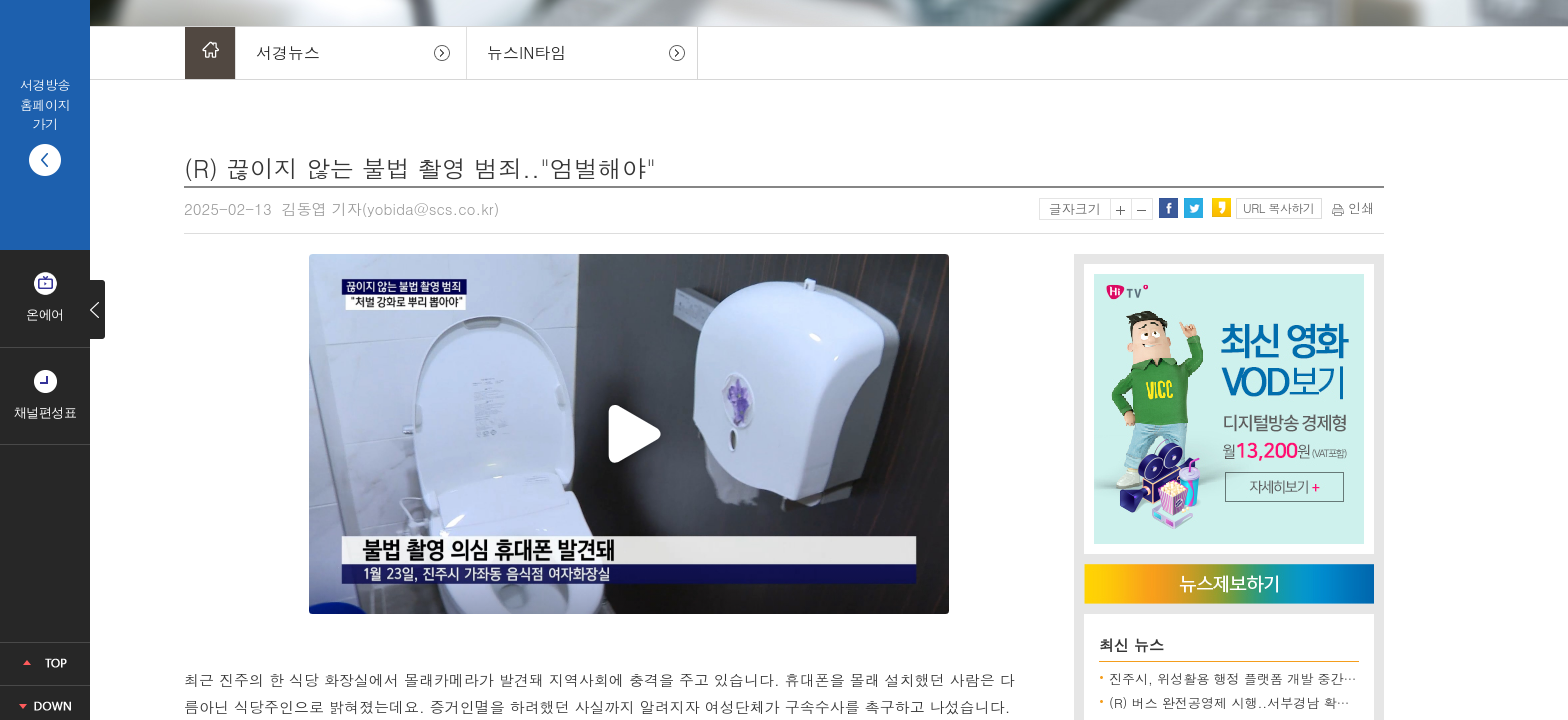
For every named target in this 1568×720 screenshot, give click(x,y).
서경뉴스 (288, 52)
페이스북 (1168, 208)
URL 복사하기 (1278, 207)
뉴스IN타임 (526, 52)
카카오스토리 (1221, 208)
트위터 (1193, 208)
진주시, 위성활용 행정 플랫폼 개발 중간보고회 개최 (1261, 678)
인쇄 (1353, 207)
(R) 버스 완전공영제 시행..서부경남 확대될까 (1242, 702)
